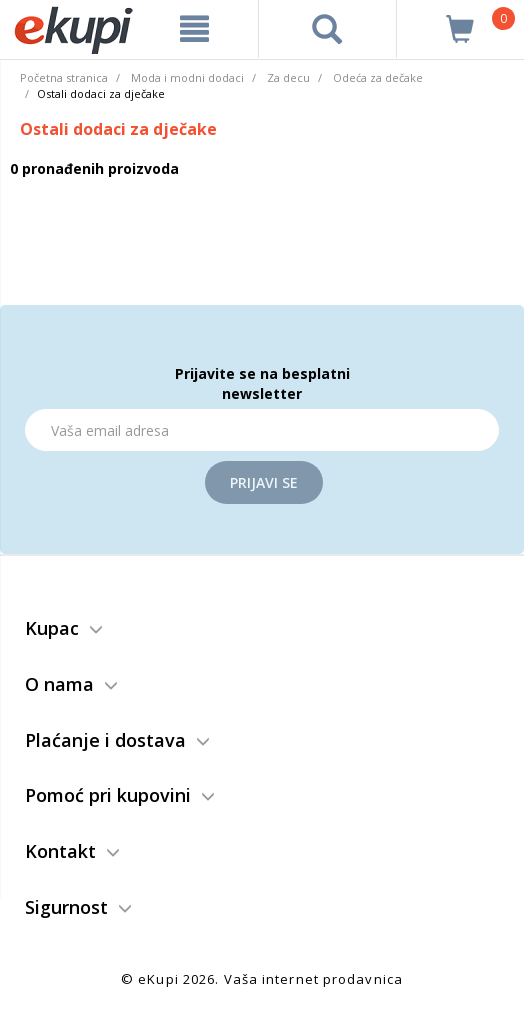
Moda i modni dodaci (187, 77)
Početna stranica (64, 77)
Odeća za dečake (378, 77)
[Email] (262, 430)
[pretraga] (327, 29)
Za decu (288, 77)
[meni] (194, 29)
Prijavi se (264, 482)
